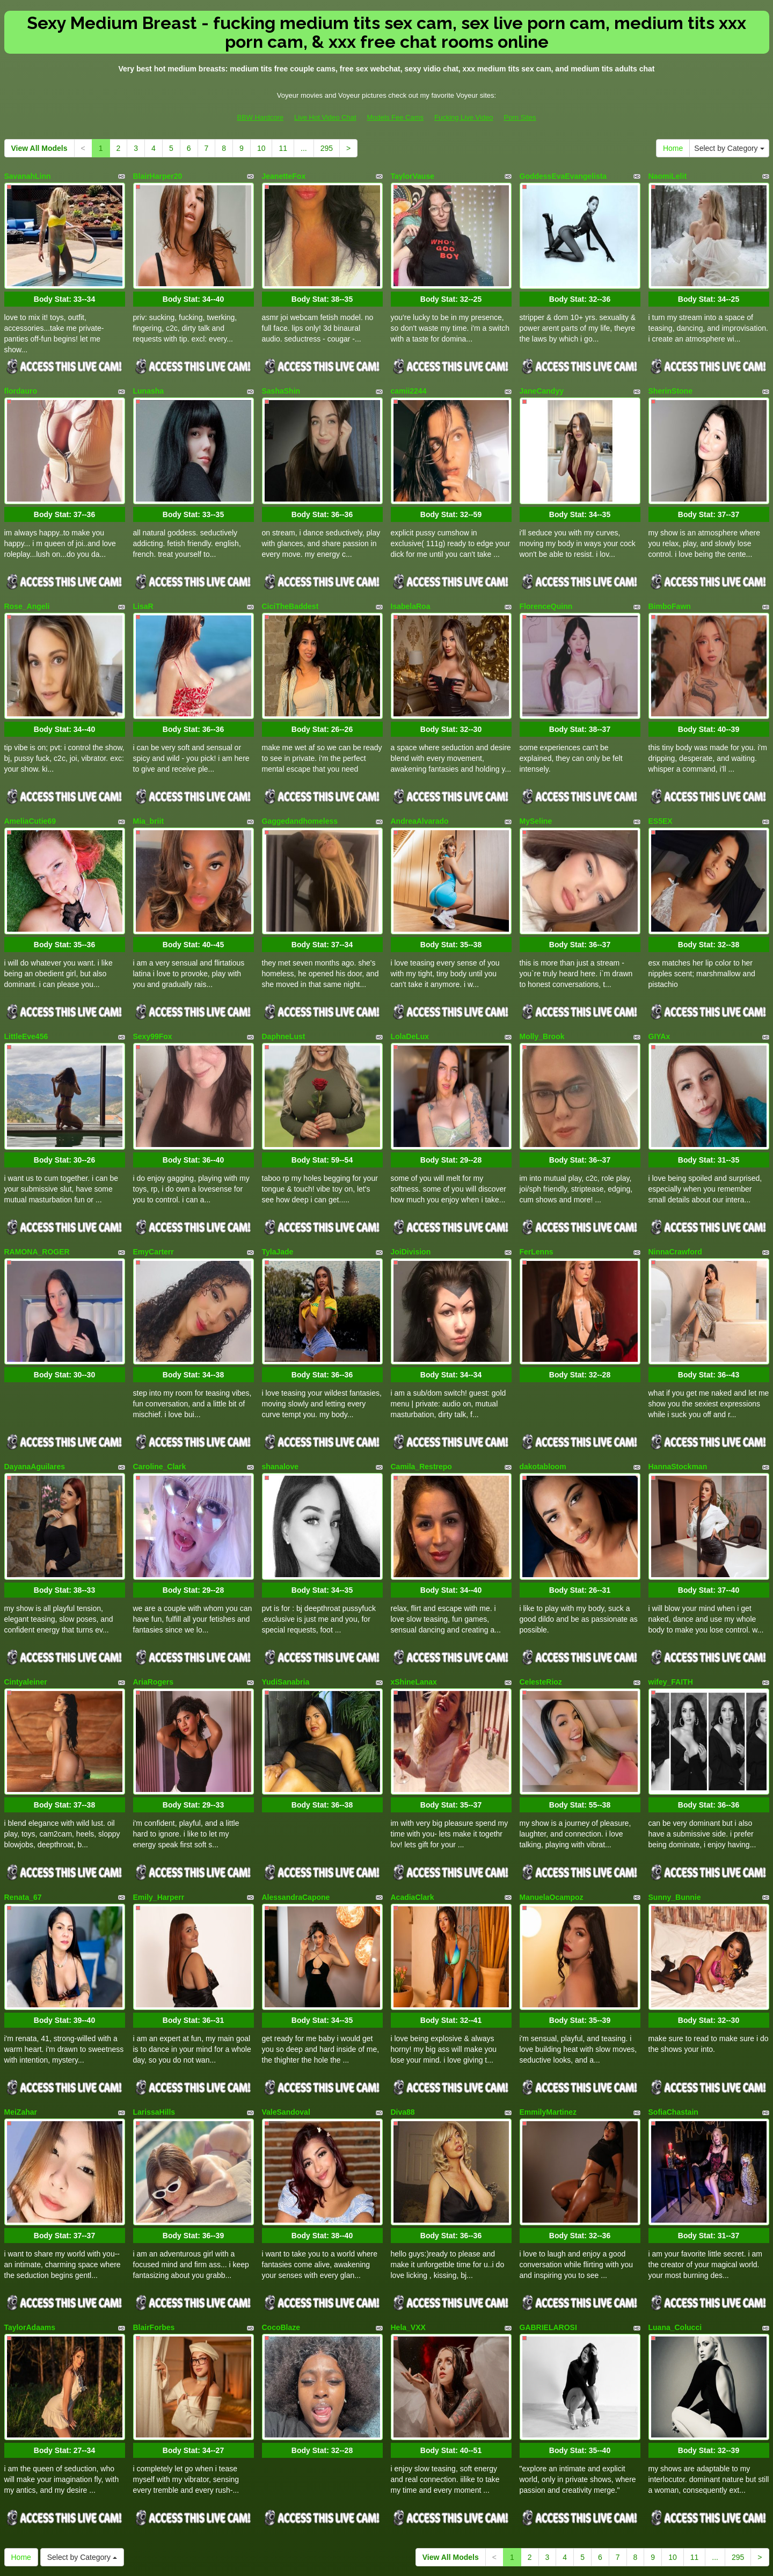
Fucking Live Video (463, 117)
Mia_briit (148, 786)
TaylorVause (412, 176)
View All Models (39, 148)
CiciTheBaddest (290, 583)
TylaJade (278, 1193)
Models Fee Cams (395, 117)
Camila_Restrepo (421, 1397)
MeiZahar (20, 2008)
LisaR (143, 583)
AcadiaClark (412, 1805)
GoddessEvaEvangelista (563, 176)
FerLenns (536, 1193)
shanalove (280, 1397)
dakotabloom (543, 1397)
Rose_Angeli (27, 583)
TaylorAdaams (29, 2212)
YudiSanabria (286, 1601)
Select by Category (729, 148)
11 (283, 148)
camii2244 (409, 379)
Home (673, 148)
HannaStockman (678, 1397)
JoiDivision (411, 1193)
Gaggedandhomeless (300, 786)
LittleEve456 (26, 990)
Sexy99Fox (152, 990)
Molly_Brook (542, 990)
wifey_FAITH (670, 1601)
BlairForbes (154, 2212)
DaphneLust (283, 990)
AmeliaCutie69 (30, 786)
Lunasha (148, 379)
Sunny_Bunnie (674, 1805)
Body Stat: (64, 288)
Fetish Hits (426, 2560)
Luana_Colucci (675, 2212)
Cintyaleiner (25, 1601)
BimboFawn (669, 583)
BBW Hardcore (260, 117)
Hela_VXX (408, 2212)
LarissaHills (154, 2008)
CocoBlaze (281, 2212)
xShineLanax (414, 1601)
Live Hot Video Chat (325, 117)
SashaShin (281, 379)
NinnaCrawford (675, 1193)
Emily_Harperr (159, 1805)
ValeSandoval (286, 2008)
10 (261, 148)
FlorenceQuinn (546, 583)
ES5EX (660, 786)
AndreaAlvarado (420, 786)
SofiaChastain (673, 2008)
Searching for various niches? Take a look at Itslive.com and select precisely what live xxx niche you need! (386, 2472)
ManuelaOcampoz (552, 1805)
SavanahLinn (27, 176)
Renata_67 (23, 1805)
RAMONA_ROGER (37, 1193)
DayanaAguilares (34, 1397)
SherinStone (670, 379)
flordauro (20, 379)
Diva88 (403, 2008)
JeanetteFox (284, 176)
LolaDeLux (410, 990)
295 (326, 148)
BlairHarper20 (158, 176)
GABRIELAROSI (548, 2212)
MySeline (536, 786)
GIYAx (659, 990)
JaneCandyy (542, 379)
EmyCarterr (153, 1193)
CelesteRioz (541, 1601)
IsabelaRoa (411, 583)
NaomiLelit (667, 176)
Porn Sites (520, 117)
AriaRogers (153, 1601)
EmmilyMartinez (548, 2008)
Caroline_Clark (159, 1397)
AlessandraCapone (296, 1805)
